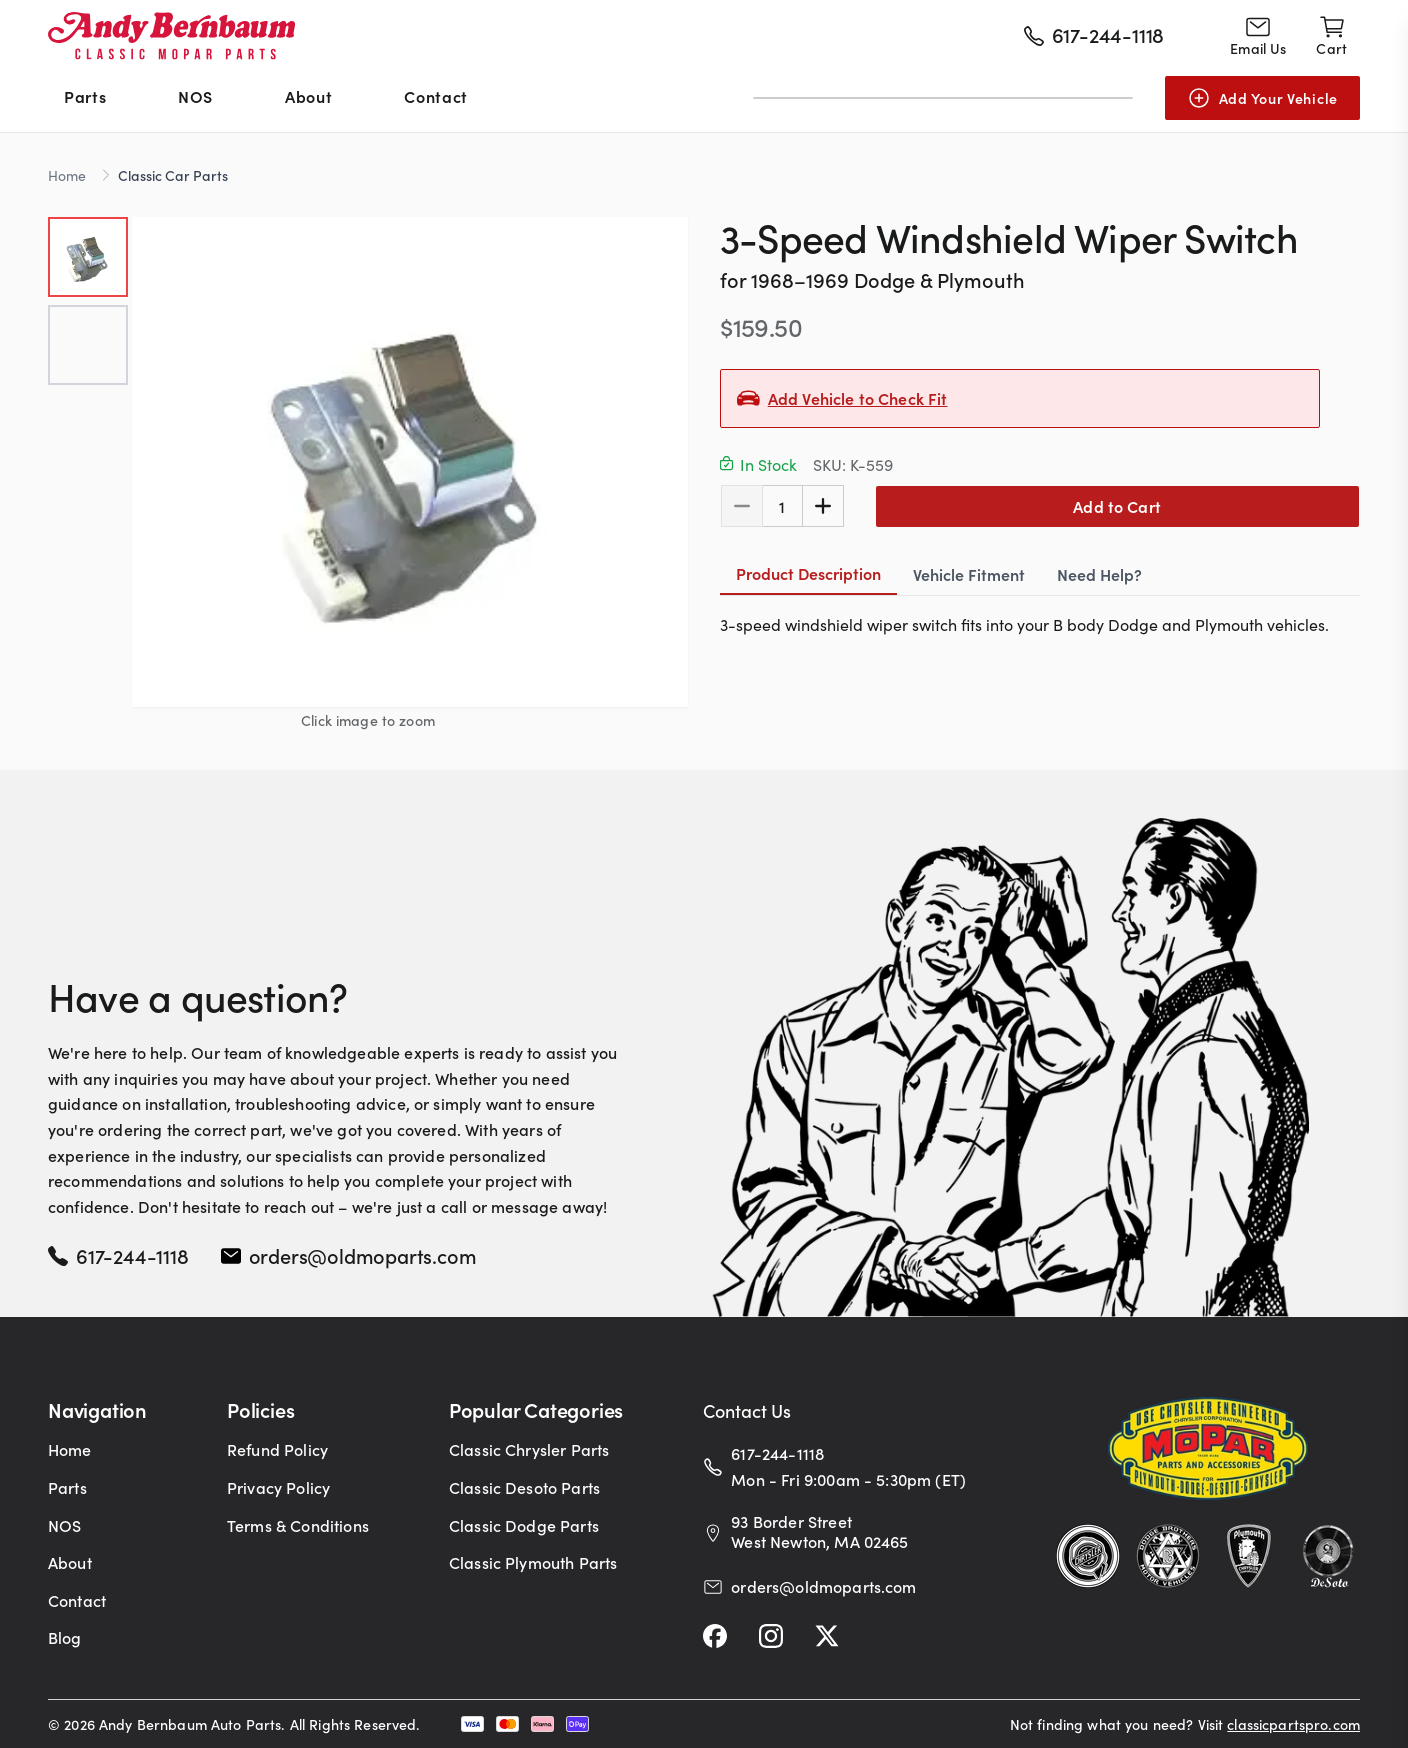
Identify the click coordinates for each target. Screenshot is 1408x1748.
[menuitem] (85, 98)
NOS (195, 96)
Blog (65, 1637)
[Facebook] (715, 1636)
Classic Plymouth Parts (533, 1562)
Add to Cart (1117, 504)
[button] (410, 462)
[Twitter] (827, 1636)
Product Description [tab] (808, 570)
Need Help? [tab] (1099, 571)
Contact (435, 96)
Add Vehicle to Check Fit (858, 398)
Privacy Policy (278, 1487)
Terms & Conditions (298, 1525)
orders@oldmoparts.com (363, 1255)
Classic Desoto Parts (524, 1487)
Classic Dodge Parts (524, 1525)
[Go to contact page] (1258, 36)
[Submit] (1112, 98)
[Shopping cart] (1331, 36)
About (308, 96)
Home (67, 175)
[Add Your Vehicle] (1262, 98)
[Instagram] (771, 1636)
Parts (85, 96)
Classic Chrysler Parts (529, 1449)
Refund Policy (277, 1449)
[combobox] (943, 98)
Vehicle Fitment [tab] (969, 571)
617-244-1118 (132, 1255)
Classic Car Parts (173, 175)
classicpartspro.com (1293, 1724)
